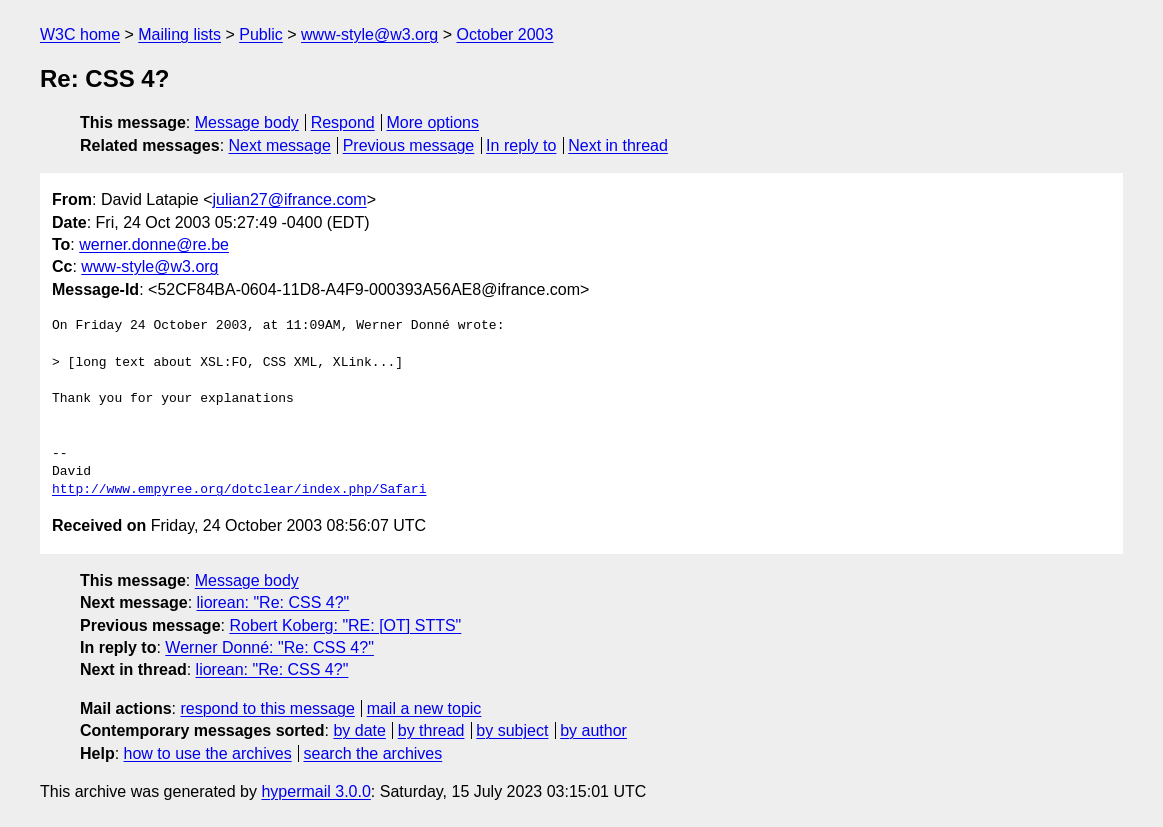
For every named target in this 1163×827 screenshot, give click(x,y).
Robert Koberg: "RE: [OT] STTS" (345, 625)
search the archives (373, 753)
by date (359, 730)
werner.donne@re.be (154, 244)
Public (261, 34)
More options (433, 122)
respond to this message (267, 708)
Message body (247, 122)
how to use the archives (208, 753)
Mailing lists (179, 34)
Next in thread (618, 145)
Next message (280, 145)
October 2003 (504, 34)
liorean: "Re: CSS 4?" (273, 602)
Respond (343, 122)
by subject (512, 730)
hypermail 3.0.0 (315, 791)
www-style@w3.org (369, 34)
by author (593, 730)
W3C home (80, 34)
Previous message (409, 145)
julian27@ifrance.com (290, 199)
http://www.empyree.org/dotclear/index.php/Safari (239, 490)
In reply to (521, 145)
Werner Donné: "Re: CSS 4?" (269, 647)
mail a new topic (424, 708)
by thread (431, 730)
